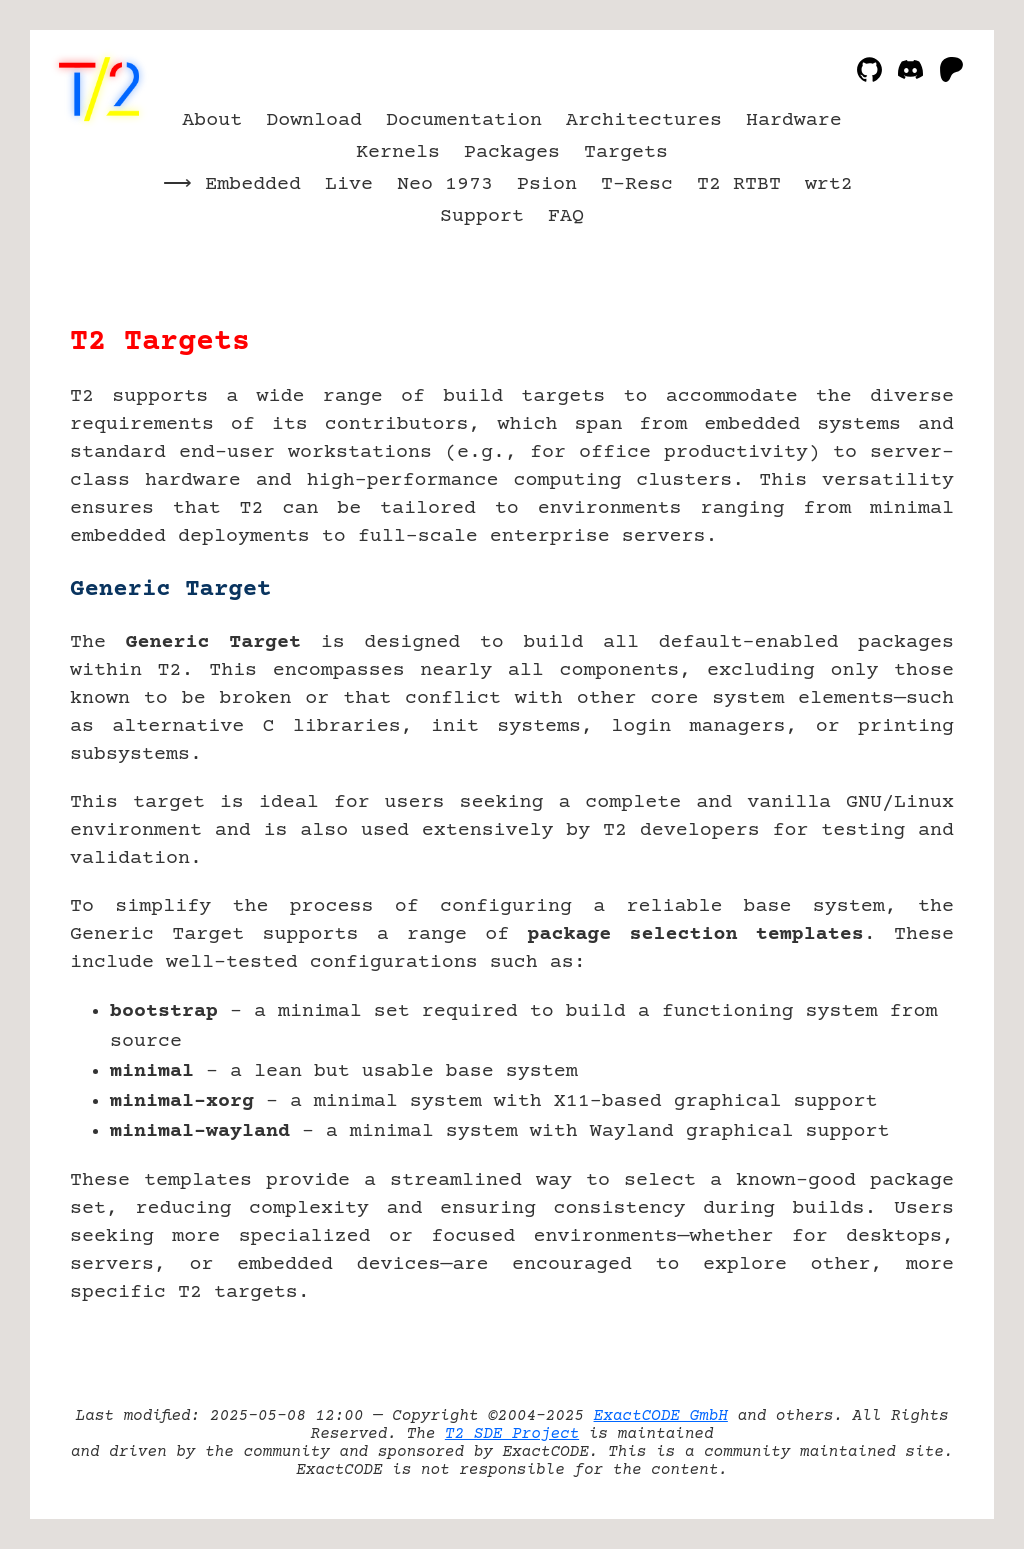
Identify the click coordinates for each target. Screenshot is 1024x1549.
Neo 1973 (445, 184)
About (212, 120)
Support (482, 216)
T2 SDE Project (512, 1434)
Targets (626, 152)
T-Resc (637, 184)
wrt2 (829, 184)
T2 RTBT (739, 184)
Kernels (398, 152)
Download (314, 120)
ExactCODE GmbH (661, 1416)
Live (349, 184)
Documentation (464, 120)
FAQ (566, 216)
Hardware (794, 120)
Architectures (644, 120)
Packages (512, 152)
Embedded (253, 184)
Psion (547, 184)
